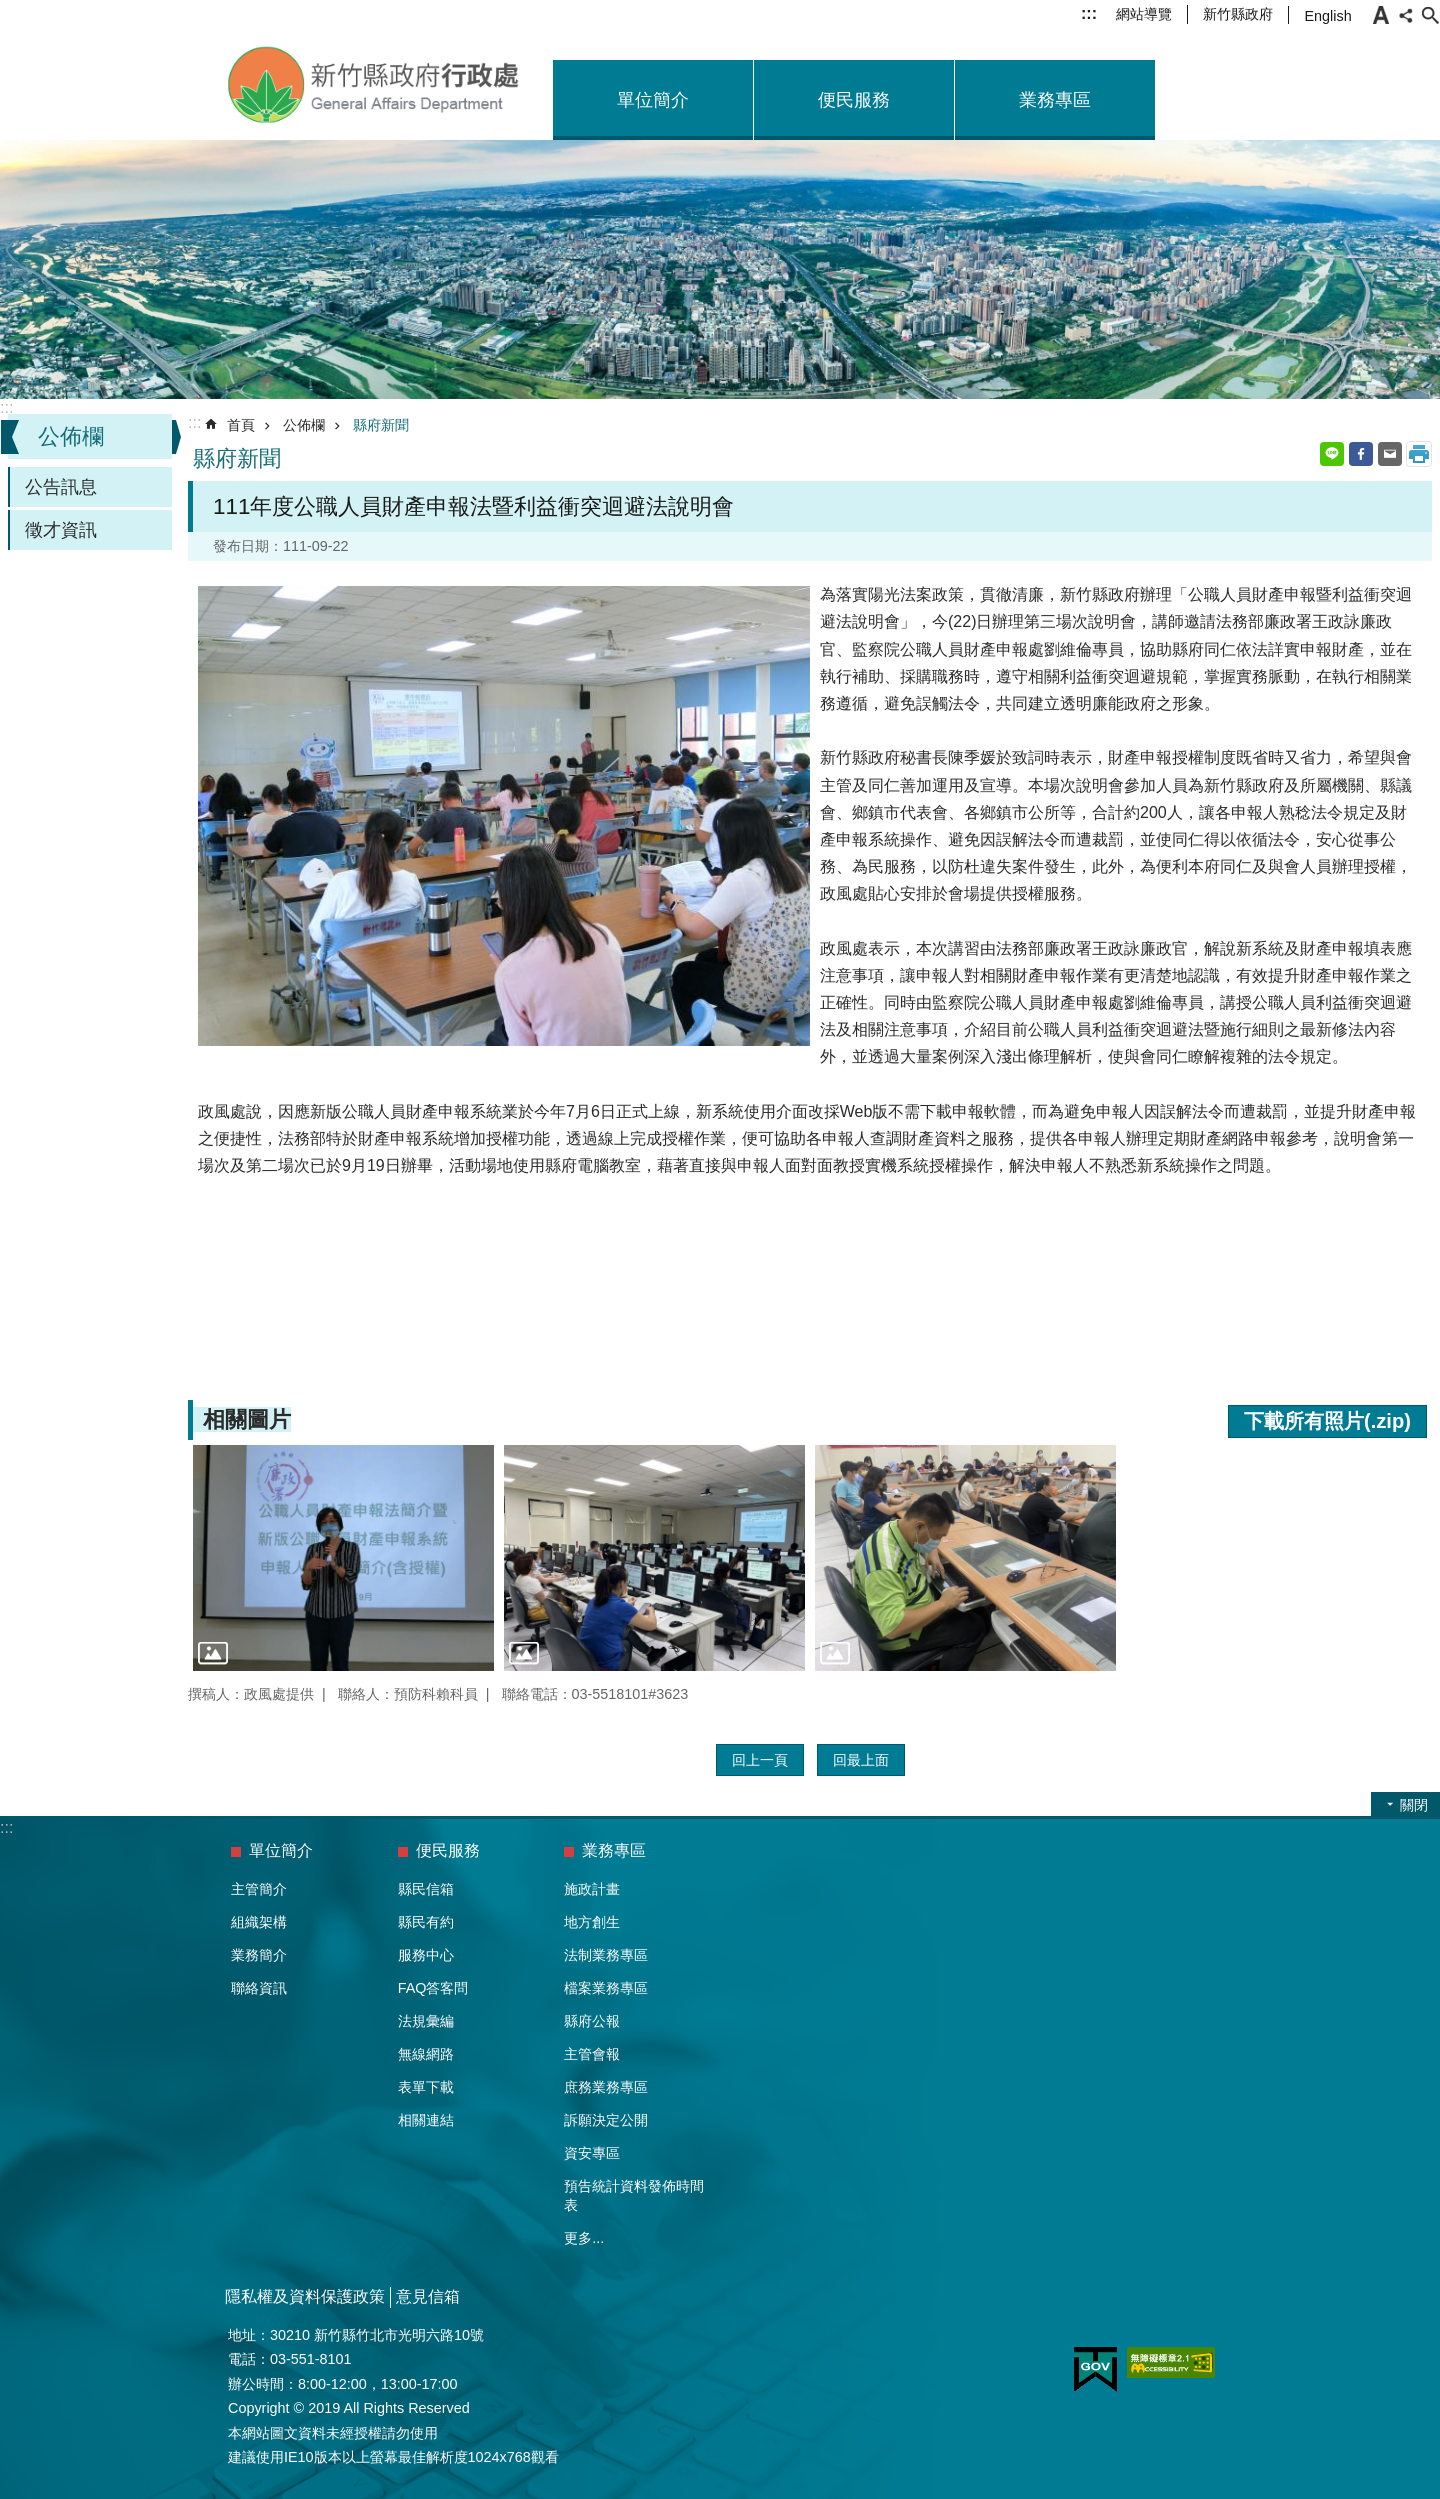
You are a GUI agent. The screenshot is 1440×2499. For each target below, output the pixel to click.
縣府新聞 (381, 425)
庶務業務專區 (606, 2087)
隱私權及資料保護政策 (305, 2296)
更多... (584, 2238)
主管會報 (592, 2054)
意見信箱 (428, 2296)
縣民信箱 (426, 1889)
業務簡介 (259, 1955)
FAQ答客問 (433, 1988)
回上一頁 (760, 1760)
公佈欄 (71, 436)
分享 (1406, 15)
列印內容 (1419, 454)
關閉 (1414, 1805)
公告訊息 (61, 487)
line (1332, 454)
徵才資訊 (61, 530)
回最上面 (861, 1760)
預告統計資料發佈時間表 (634, 2195)
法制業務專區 (606, 1955)
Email (1390, 454)
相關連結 (426, 2120)
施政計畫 (592, 1889)
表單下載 (426, 2087)
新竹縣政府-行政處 (375, 85)
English (1327, 16)
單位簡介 (653, 100)
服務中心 (426, 1955)
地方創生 (592, 1922)
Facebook (1361, 454)
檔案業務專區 (606, 1988)
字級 (1381, 15)
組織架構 (259, 1922)
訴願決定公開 (606, 2120)
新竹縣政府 (1238, 14)
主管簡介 (259, 1889)
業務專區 (1055, 100)
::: (1089, 13)
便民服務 (854, 100)
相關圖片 (247, 1419)
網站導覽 (1144, 14)
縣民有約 (426, 1922)
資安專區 (592, 2153)
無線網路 (426, 2054)
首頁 (241, 425)
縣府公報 (592, 2021)
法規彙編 (426, 2021)
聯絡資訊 (259, 1988)
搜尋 (1430, 15)
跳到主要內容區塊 (10, 10)
